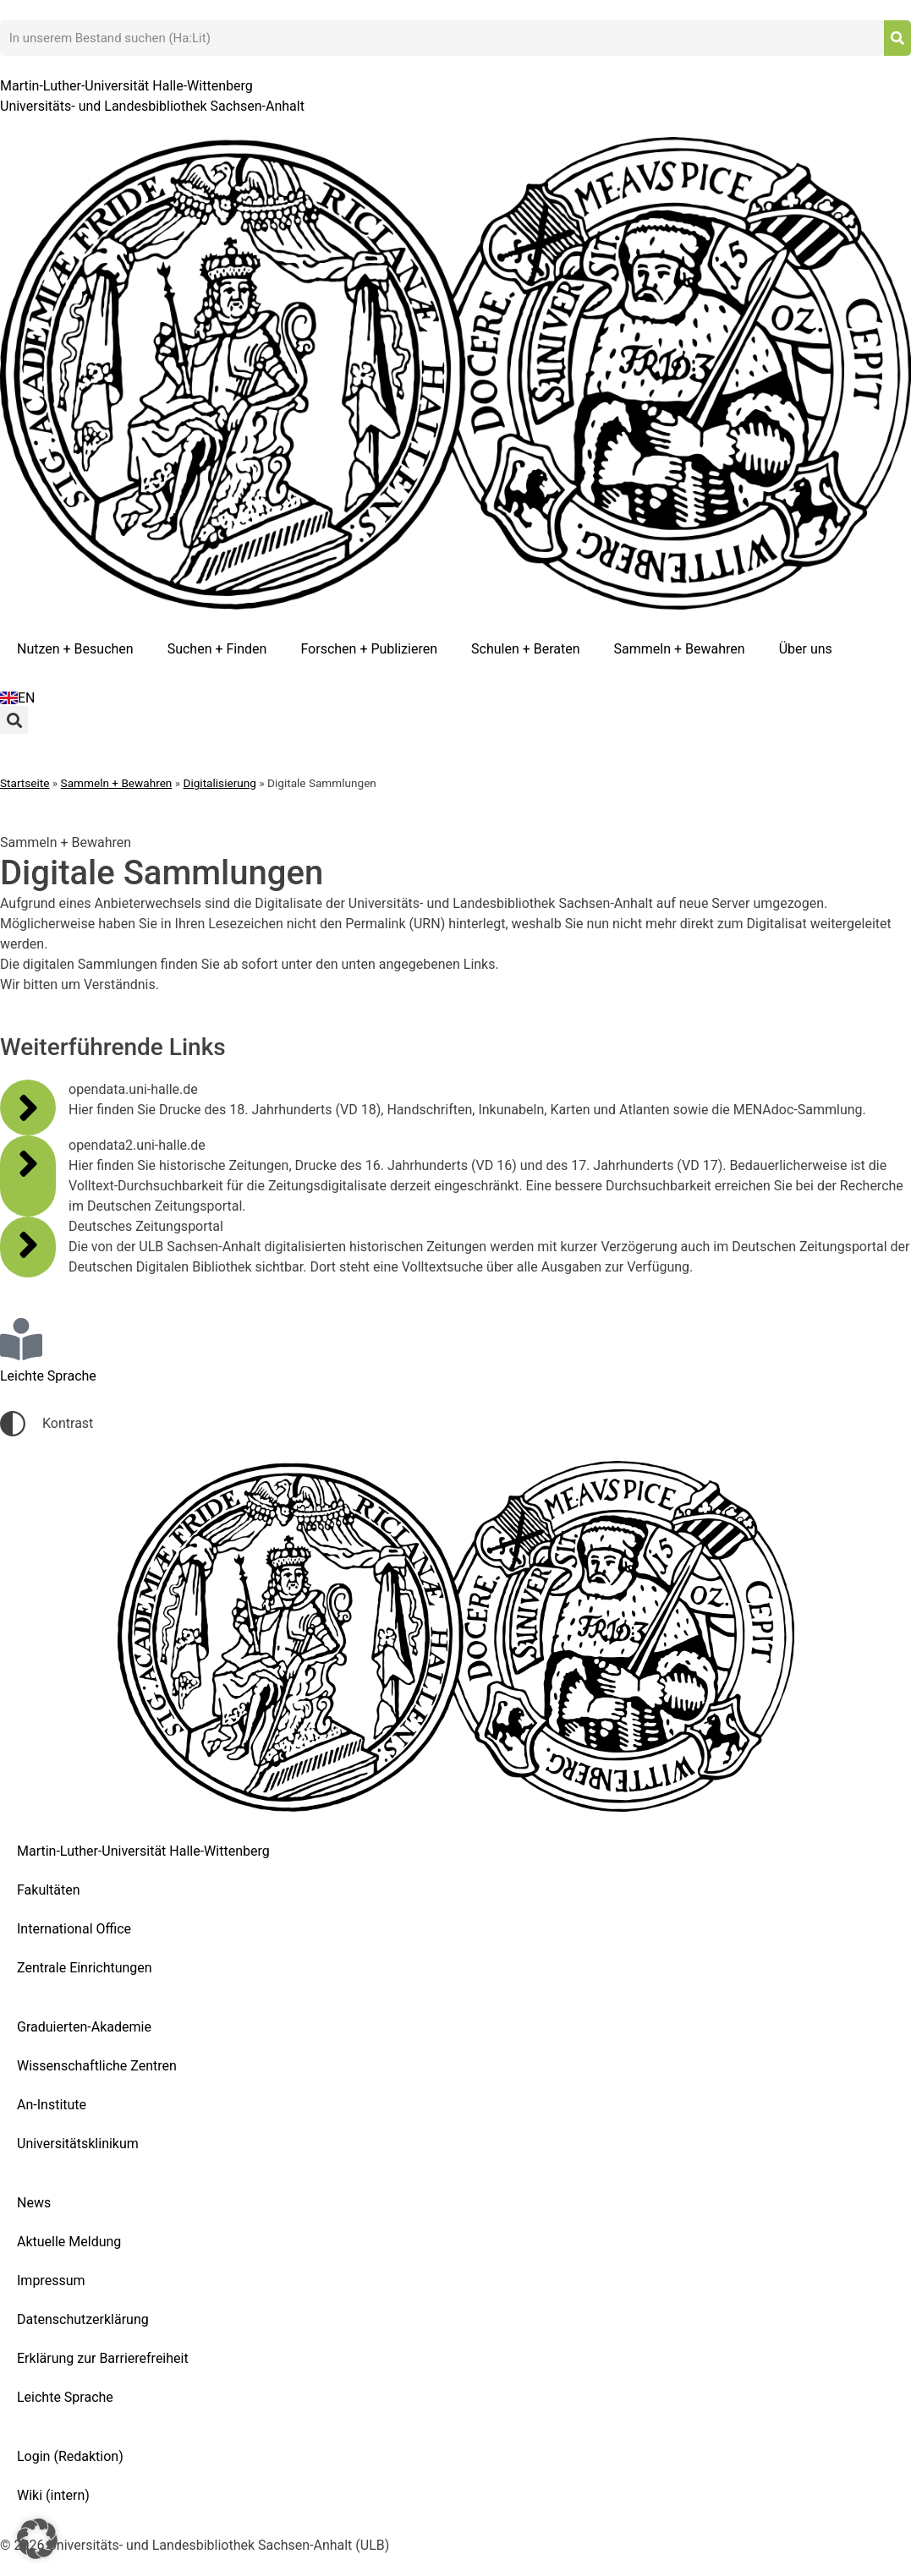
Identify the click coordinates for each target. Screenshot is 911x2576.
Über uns (805, 649)
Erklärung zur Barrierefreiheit (103, 2358)
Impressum (51, 2280)
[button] (14, 720)
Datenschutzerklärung (83, 2319)
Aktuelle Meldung (69, 2242)
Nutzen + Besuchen (75, 649)
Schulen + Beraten (525, 649)
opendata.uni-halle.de (133, 1089)
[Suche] (897, 38)
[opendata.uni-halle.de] (28, 1107)
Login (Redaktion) (70, 2456)
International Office (74, 1929)
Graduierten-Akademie (84, 2027)
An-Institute (51, 2105)
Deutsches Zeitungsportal (146, 1226)
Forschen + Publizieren (368, 649)
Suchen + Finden (217, 649)
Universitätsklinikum (78, 2144)
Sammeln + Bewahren (679, 649)
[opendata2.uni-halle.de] (28, 1163)
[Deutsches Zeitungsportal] (28, 1244)
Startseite (24, 783)
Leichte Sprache (65, 2397)
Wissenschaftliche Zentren (97, 2066)
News (34, 2203)
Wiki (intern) (53, 2495)
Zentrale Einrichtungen (84, 1968)
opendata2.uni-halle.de (137, 1145)
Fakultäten (48, 1890)
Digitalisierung (220, 783)
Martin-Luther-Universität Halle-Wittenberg (143, 1851)
